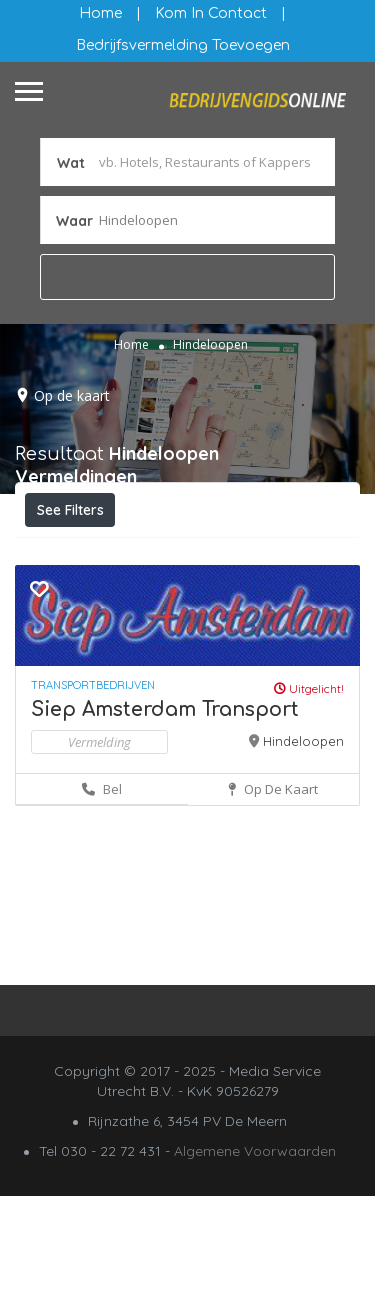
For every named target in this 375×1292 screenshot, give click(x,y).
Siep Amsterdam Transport (165, 805)
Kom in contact (211, 13)
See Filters (70, 510)
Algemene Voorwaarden (255, 1247)
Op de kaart (72, 395)
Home (100, 13)
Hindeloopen (303, 837)
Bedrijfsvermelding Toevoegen (183, 45)
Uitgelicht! (309, 784)
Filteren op (82, 554)
